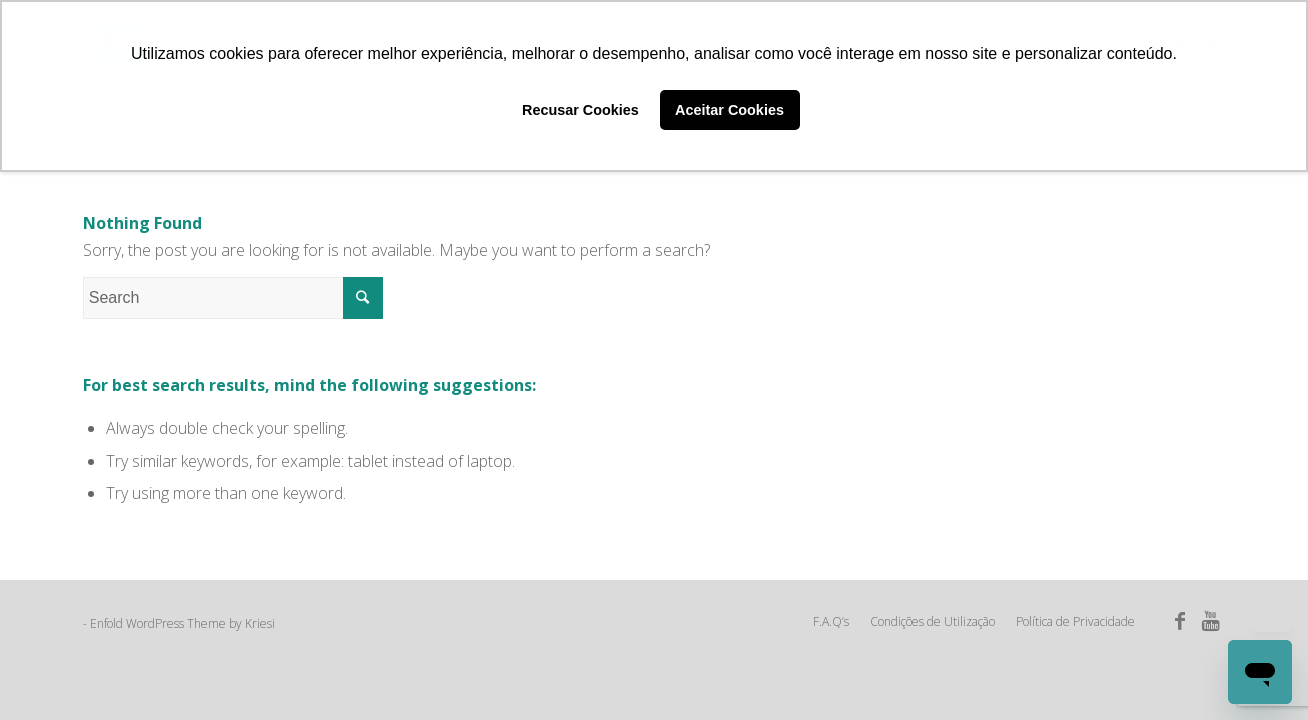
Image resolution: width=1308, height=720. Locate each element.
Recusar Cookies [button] (580, 110)
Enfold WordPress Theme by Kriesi (182, 623)
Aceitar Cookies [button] (729, 110)
